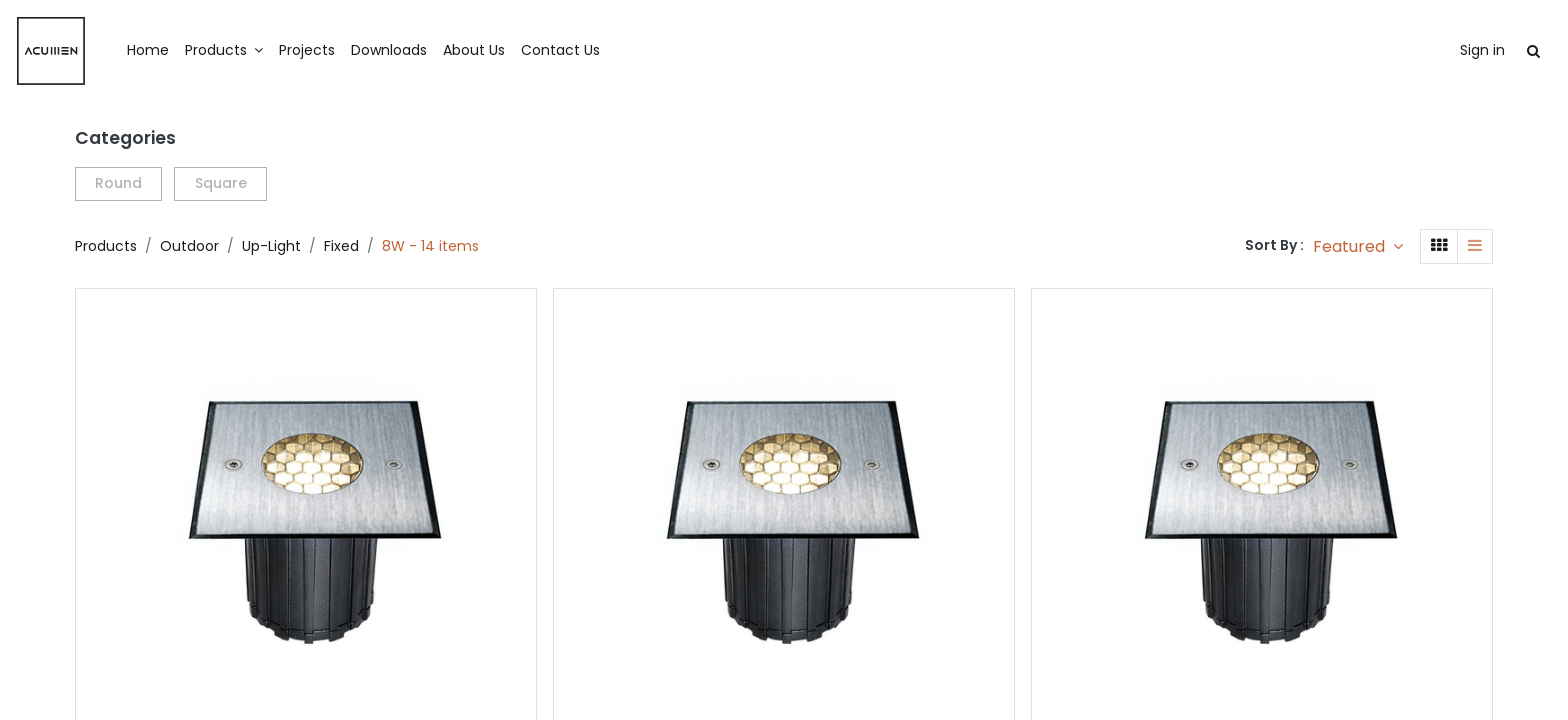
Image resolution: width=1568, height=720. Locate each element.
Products (106, 246)
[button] (1358, 246)
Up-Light (271, 246)
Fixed (341, 246)
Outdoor (189, 246)
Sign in (1422, 50)
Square (221, 183)
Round (118, 183)
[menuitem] (208, 51)
